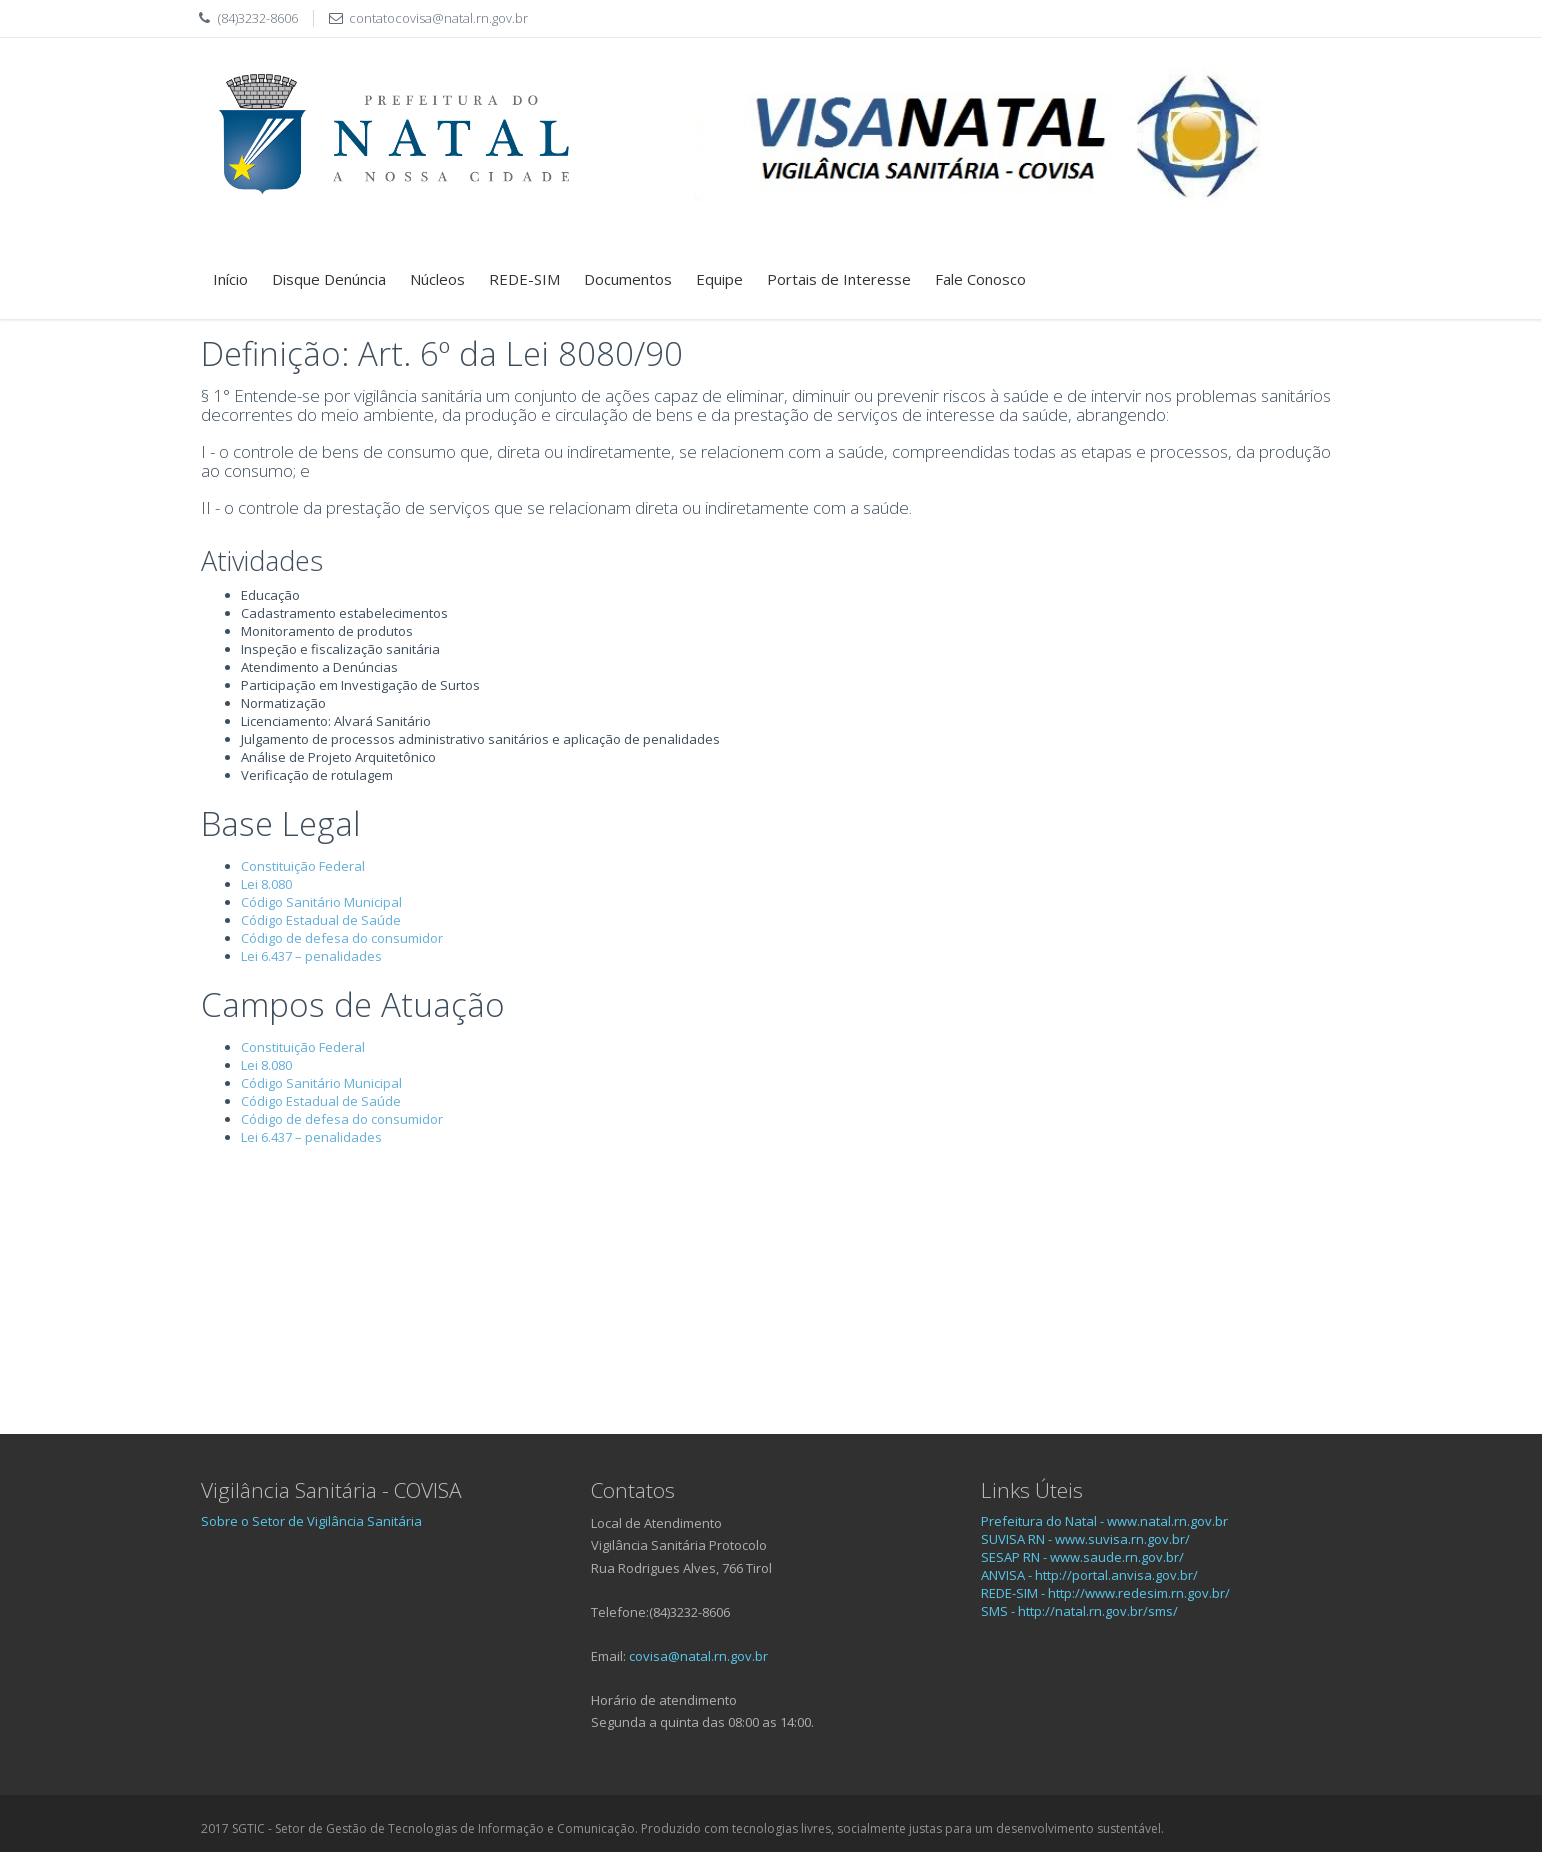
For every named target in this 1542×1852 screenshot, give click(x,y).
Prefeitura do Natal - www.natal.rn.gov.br (1104, 1521)
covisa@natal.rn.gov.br (698, 1656)
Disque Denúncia (329, 279)
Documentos (628, 279)
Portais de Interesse (839, 279)
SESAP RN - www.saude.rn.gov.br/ (1082, 1557)
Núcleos (437, 279)
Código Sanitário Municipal (321, 902)
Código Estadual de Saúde (321, 920)
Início (230, 279)
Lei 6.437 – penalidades (311, 956)
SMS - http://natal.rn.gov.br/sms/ (1079, 1611)
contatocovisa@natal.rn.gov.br (438, 18)
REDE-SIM (524, 279)
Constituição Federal (303, 866)
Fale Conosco (980, 279)
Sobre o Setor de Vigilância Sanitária (311, 1521)
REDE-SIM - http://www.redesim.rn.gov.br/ (1105, 1593)
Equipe (719, 279)
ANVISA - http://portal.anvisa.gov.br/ (1089, 1575)
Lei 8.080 (266, 884)
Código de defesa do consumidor (342, 938)
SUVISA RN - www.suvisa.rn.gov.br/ (1085, 1539)
